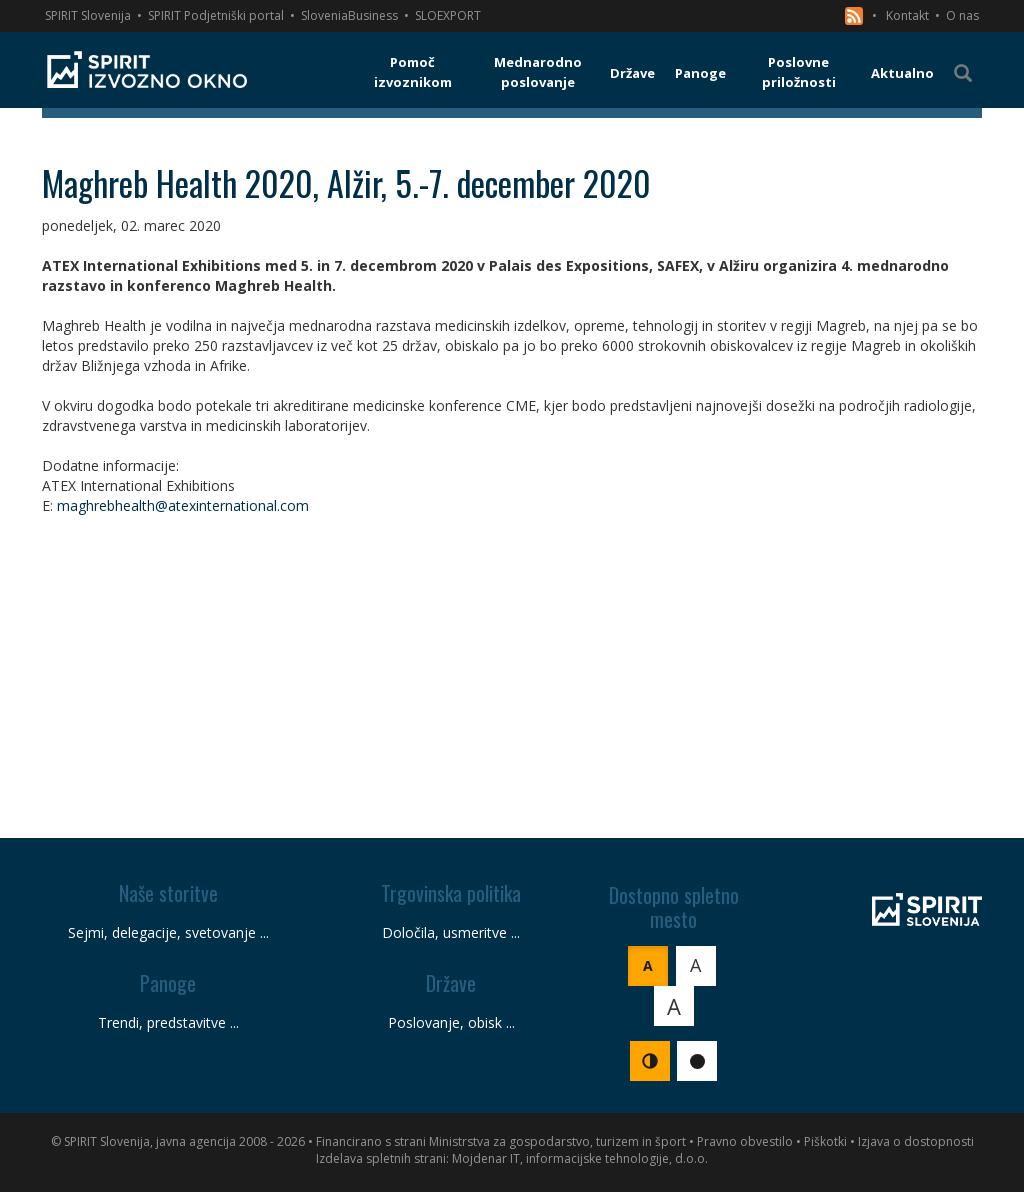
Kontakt (907, 15)
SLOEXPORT (448, 15)
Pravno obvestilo (745, 1141)
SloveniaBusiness (349, 15)
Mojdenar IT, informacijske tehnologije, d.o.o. (580, 1158)
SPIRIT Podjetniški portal (216, 15)
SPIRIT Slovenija (88, 15)
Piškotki (825, 1141)
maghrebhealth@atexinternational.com (183, 505)
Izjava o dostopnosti (916, 1141)
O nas (962, 15)
